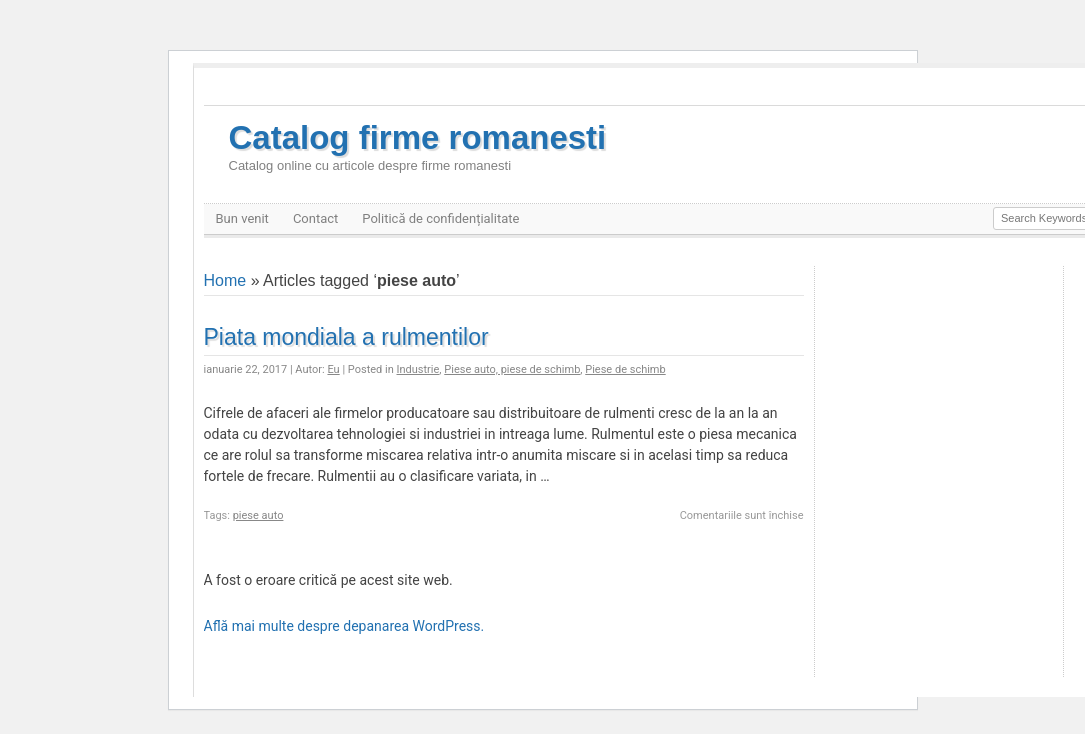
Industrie (418, 369)
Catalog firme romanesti (418, 146)
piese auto (258, 515)
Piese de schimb (625, 369)
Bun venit (242, 218)
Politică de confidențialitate (440, 218)
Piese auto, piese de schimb (512, 369)
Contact (315, 218)
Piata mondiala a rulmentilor (346, 337)
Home (225, 280)
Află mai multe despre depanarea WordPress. (344, 626)
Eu (333, 369)
